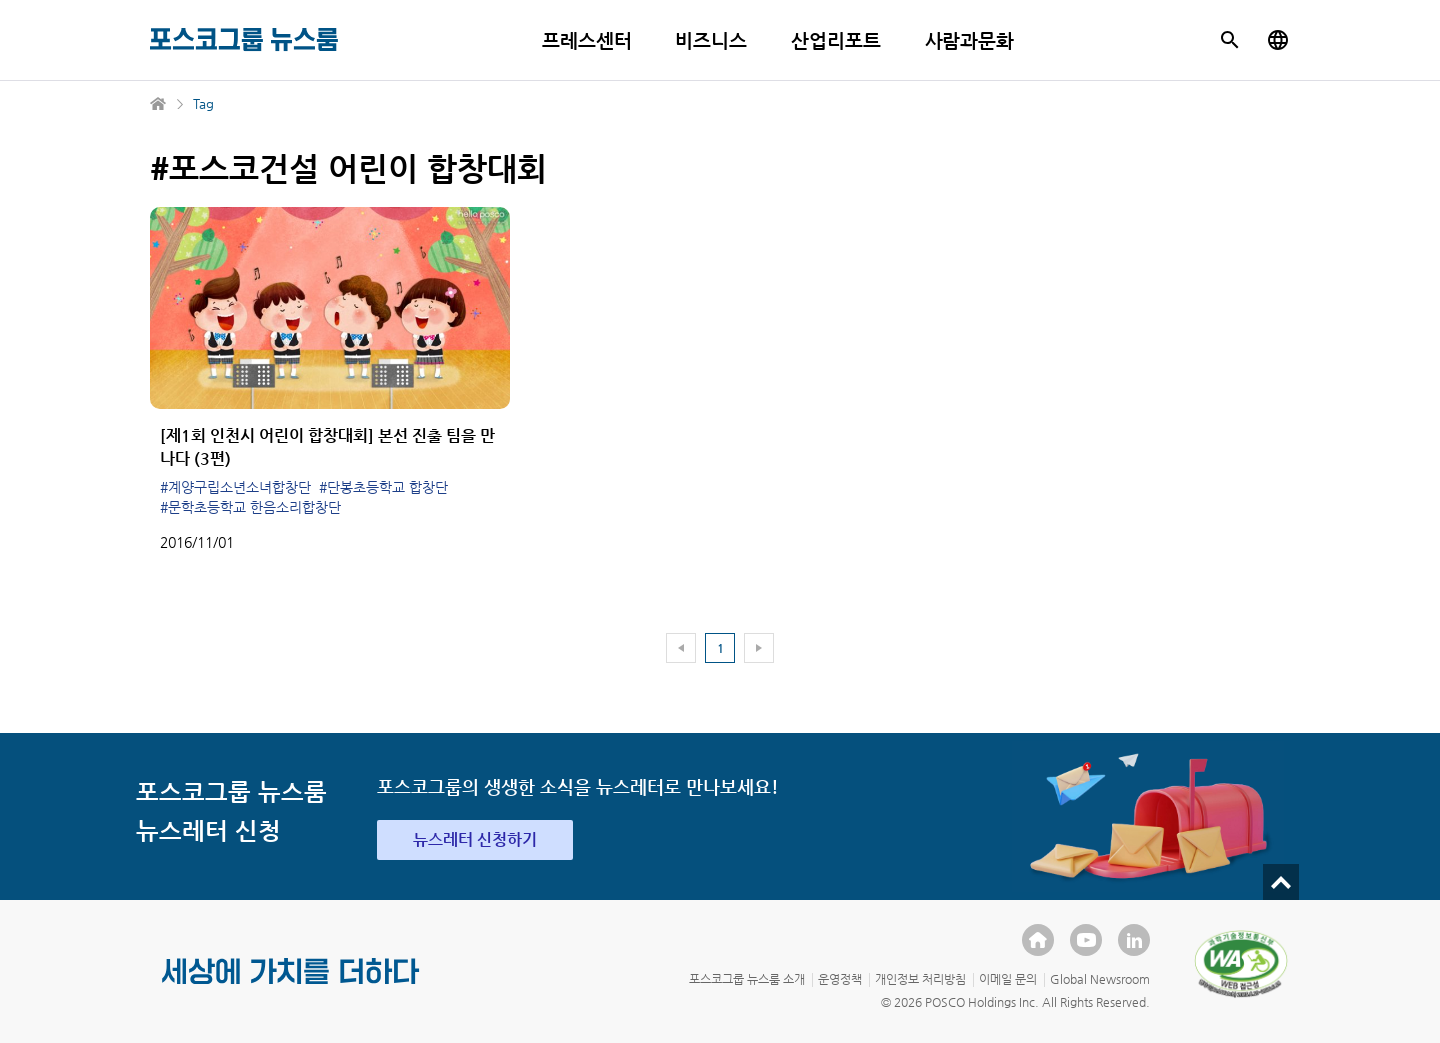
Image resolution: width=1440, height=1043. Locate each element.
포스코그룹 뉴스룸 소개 (747, 979)
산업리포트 (836, 40)
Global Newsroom (1100, 979)
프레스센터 (587, 40)
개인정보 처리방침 (920, 979)
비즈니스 (711, 40)
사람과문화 (970, 40)
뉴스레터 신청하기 (475, 839)
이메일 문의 (1008, 979)
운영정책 (840, 979)
